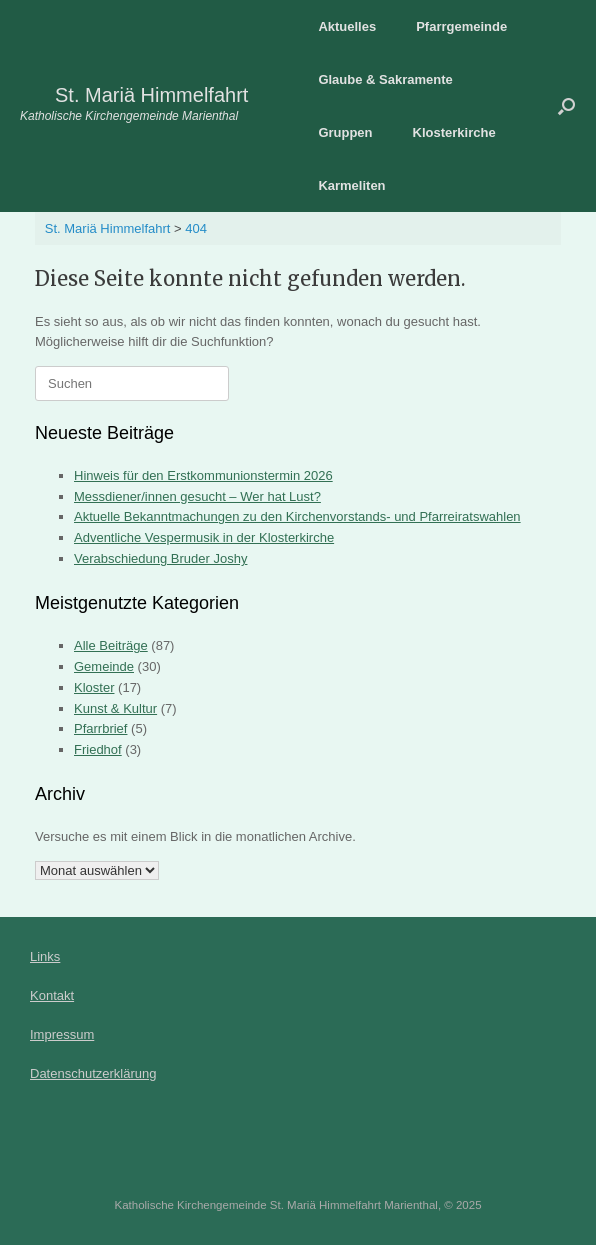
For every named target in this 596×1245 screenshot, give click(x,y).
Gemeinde (104, 666)
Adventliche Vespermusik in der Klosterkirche (204, 537)
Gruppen (345, 132)
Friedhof (98, 749)
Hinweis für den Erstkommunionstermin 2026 (203, 475)
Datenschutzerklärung (93, 1073)
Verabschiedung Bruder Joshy (160, 558)
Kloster (94, 687)
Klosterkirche (454, 132)
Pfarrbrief (100, 728)
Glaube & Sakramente (385, 79)
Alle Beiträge (111, 645)
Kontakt (52, 995)
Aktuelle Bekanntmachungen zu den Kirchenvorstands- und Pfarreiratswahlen (297, 516)
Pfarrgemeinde (461, 26)
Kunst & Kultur (115, 708)
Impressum (62, 1034)
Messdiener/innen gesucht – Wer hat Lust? (197, 496)
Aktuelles (347, 26)
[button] (566, 106)
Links (45, 956)
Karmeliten (351, 185)
